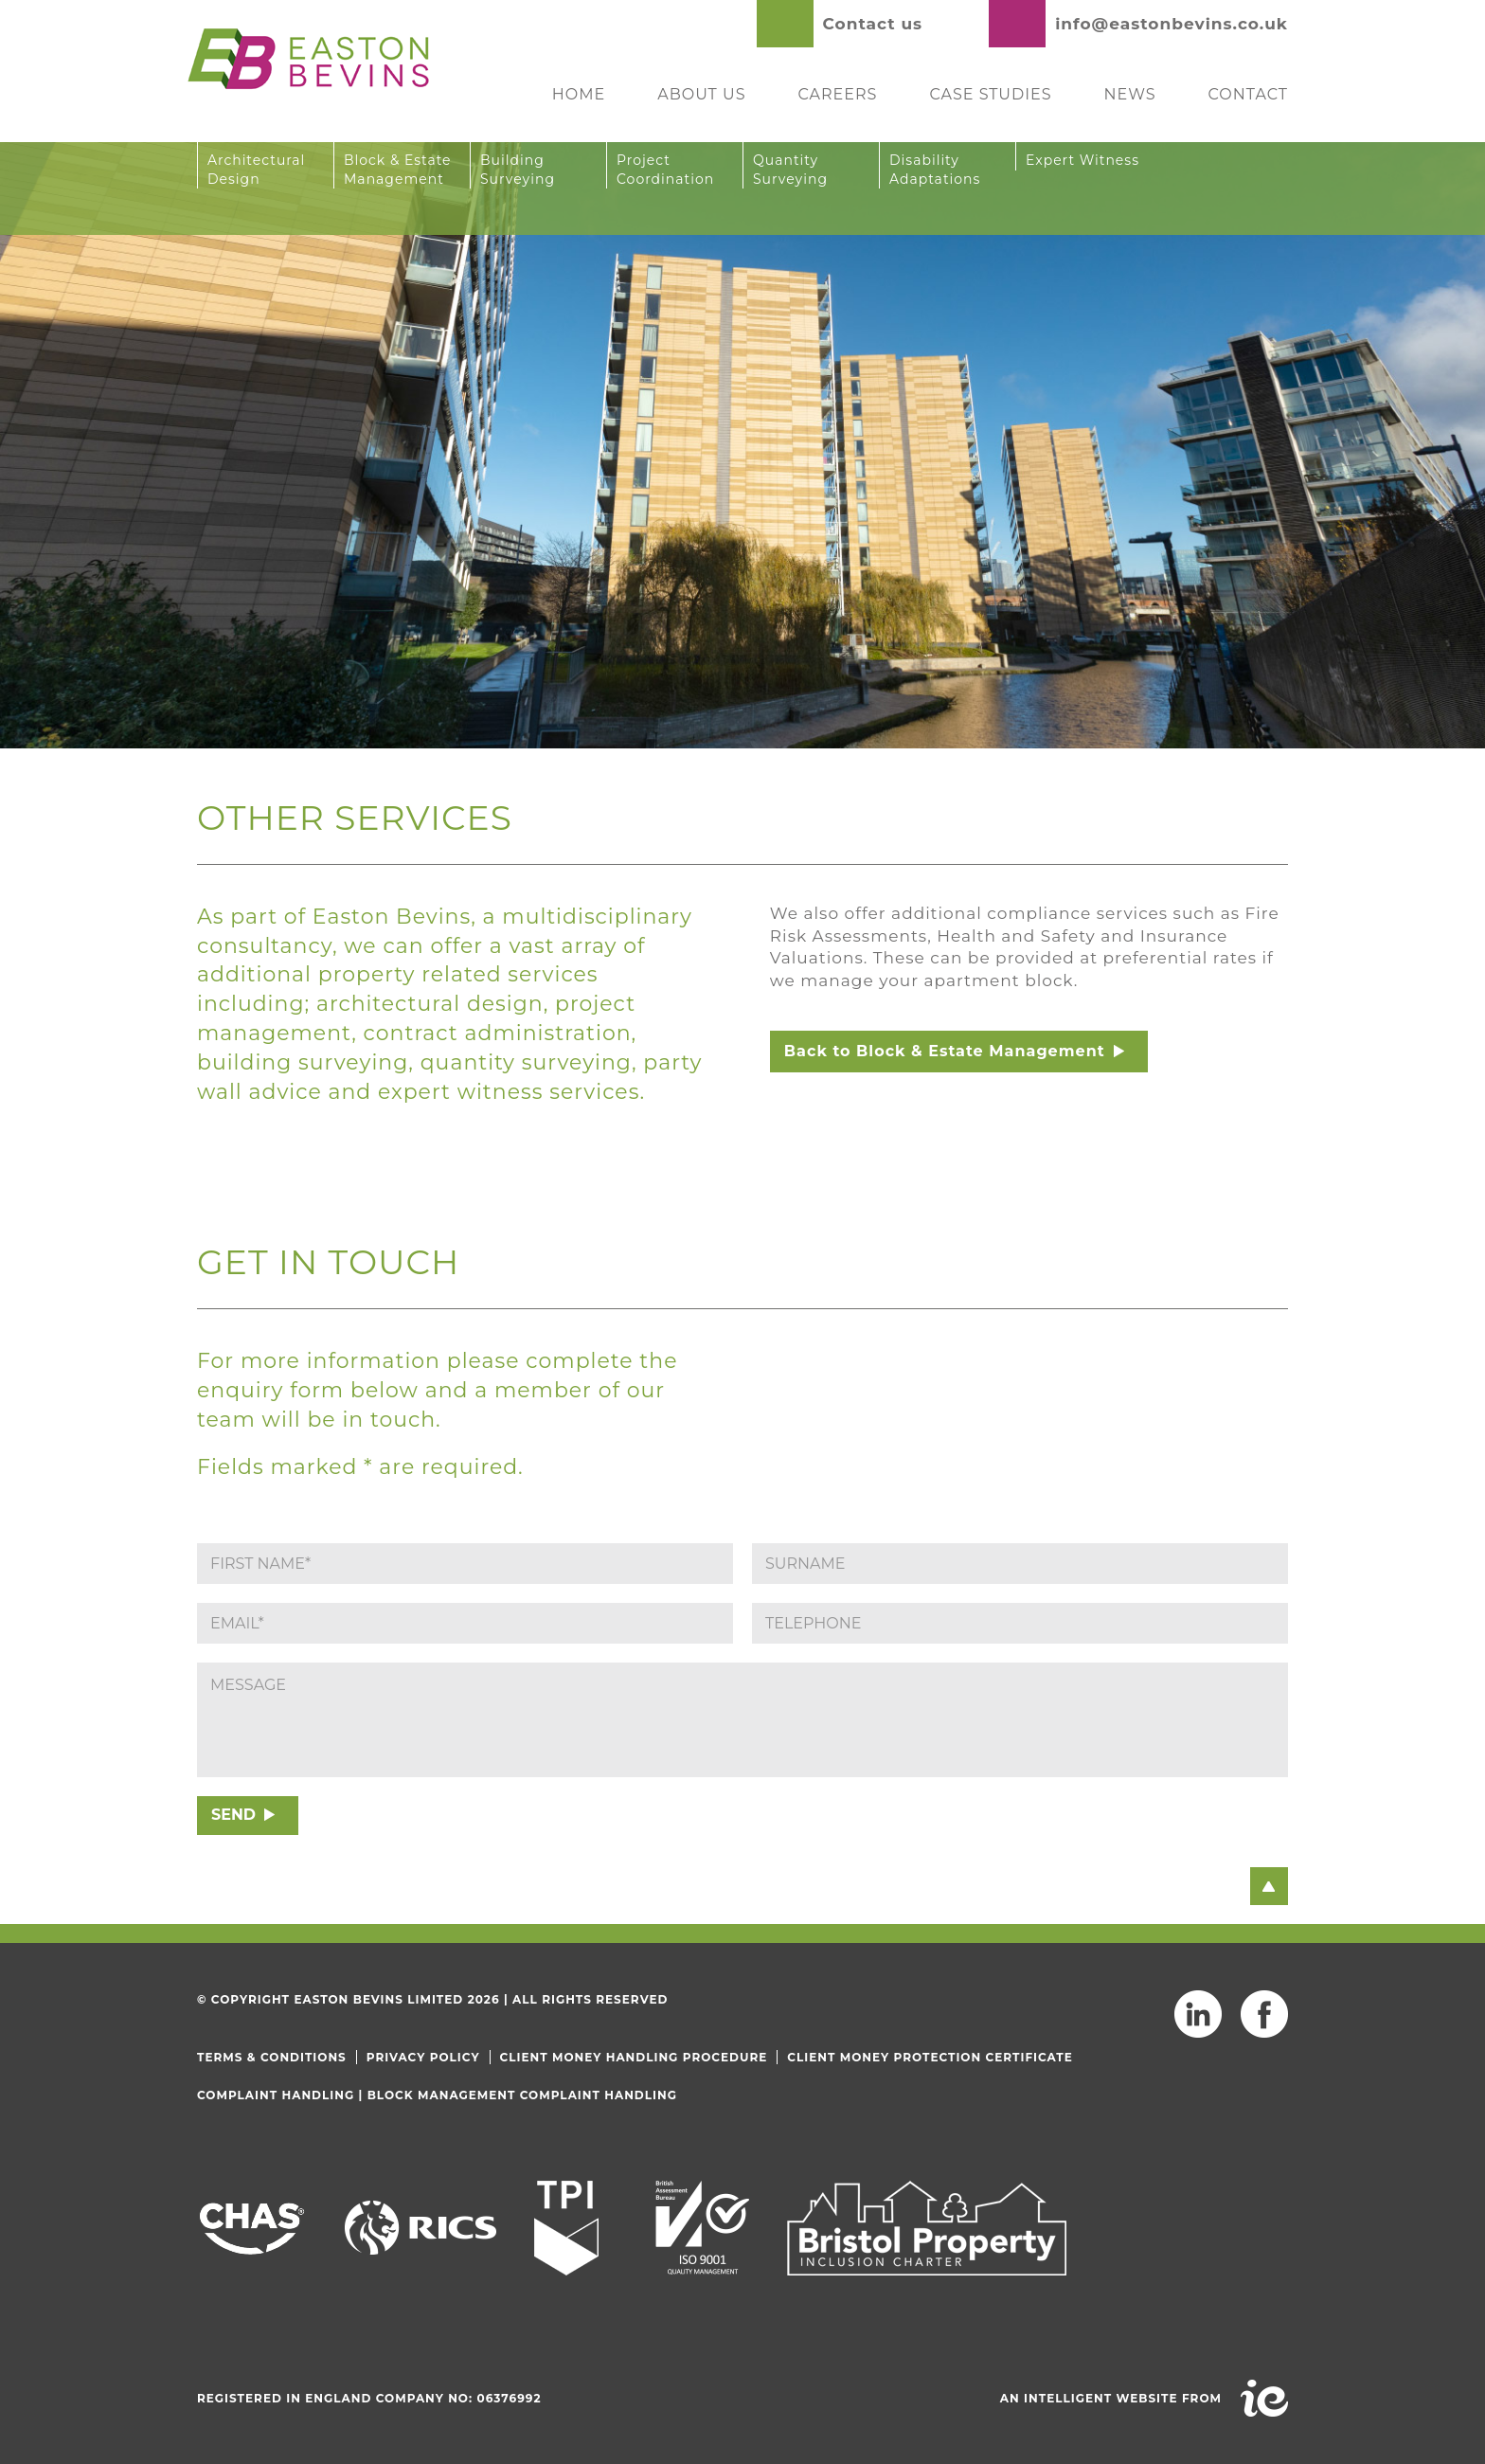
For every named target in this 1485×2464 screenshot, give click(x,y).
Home (578, 94)
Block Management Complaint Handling (522, 2095)
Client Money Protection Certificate (929, 2057)
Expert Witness (1082, 160)
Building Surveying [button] (517, 170)
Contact (1248, 94)
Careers (838, 94)
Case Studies (990, 94)
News (1130, 94)
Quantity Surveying (790, 170)
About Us (701, 94)
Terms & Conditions (272, 2057)
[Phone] (1020, 1623)
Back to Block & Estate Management (944, 1051)
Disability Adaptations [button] (934, 170)
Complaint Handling (275, 2095)
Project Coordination (665, 170)
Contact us (873, 23)
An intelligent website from (1111, 2398)
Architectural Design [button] (256, 170)
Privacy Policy (423, 2057)
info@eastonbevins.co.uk (1171, 23)
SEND (233, 1815)
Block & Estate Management (398, 170)
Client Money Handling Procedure (634, 2057)
